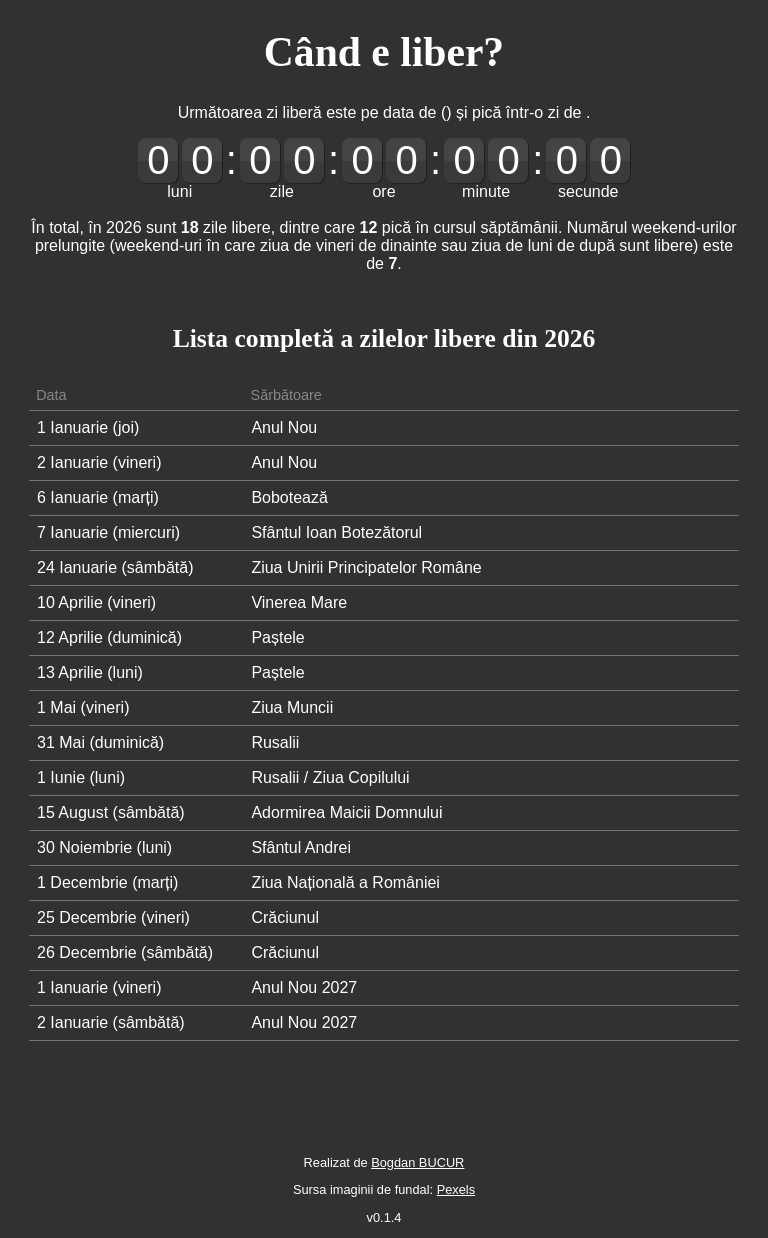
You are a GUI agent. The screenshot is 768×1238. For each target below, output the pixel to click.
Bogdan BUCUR (417, 1162)
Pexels (456, 1189)
